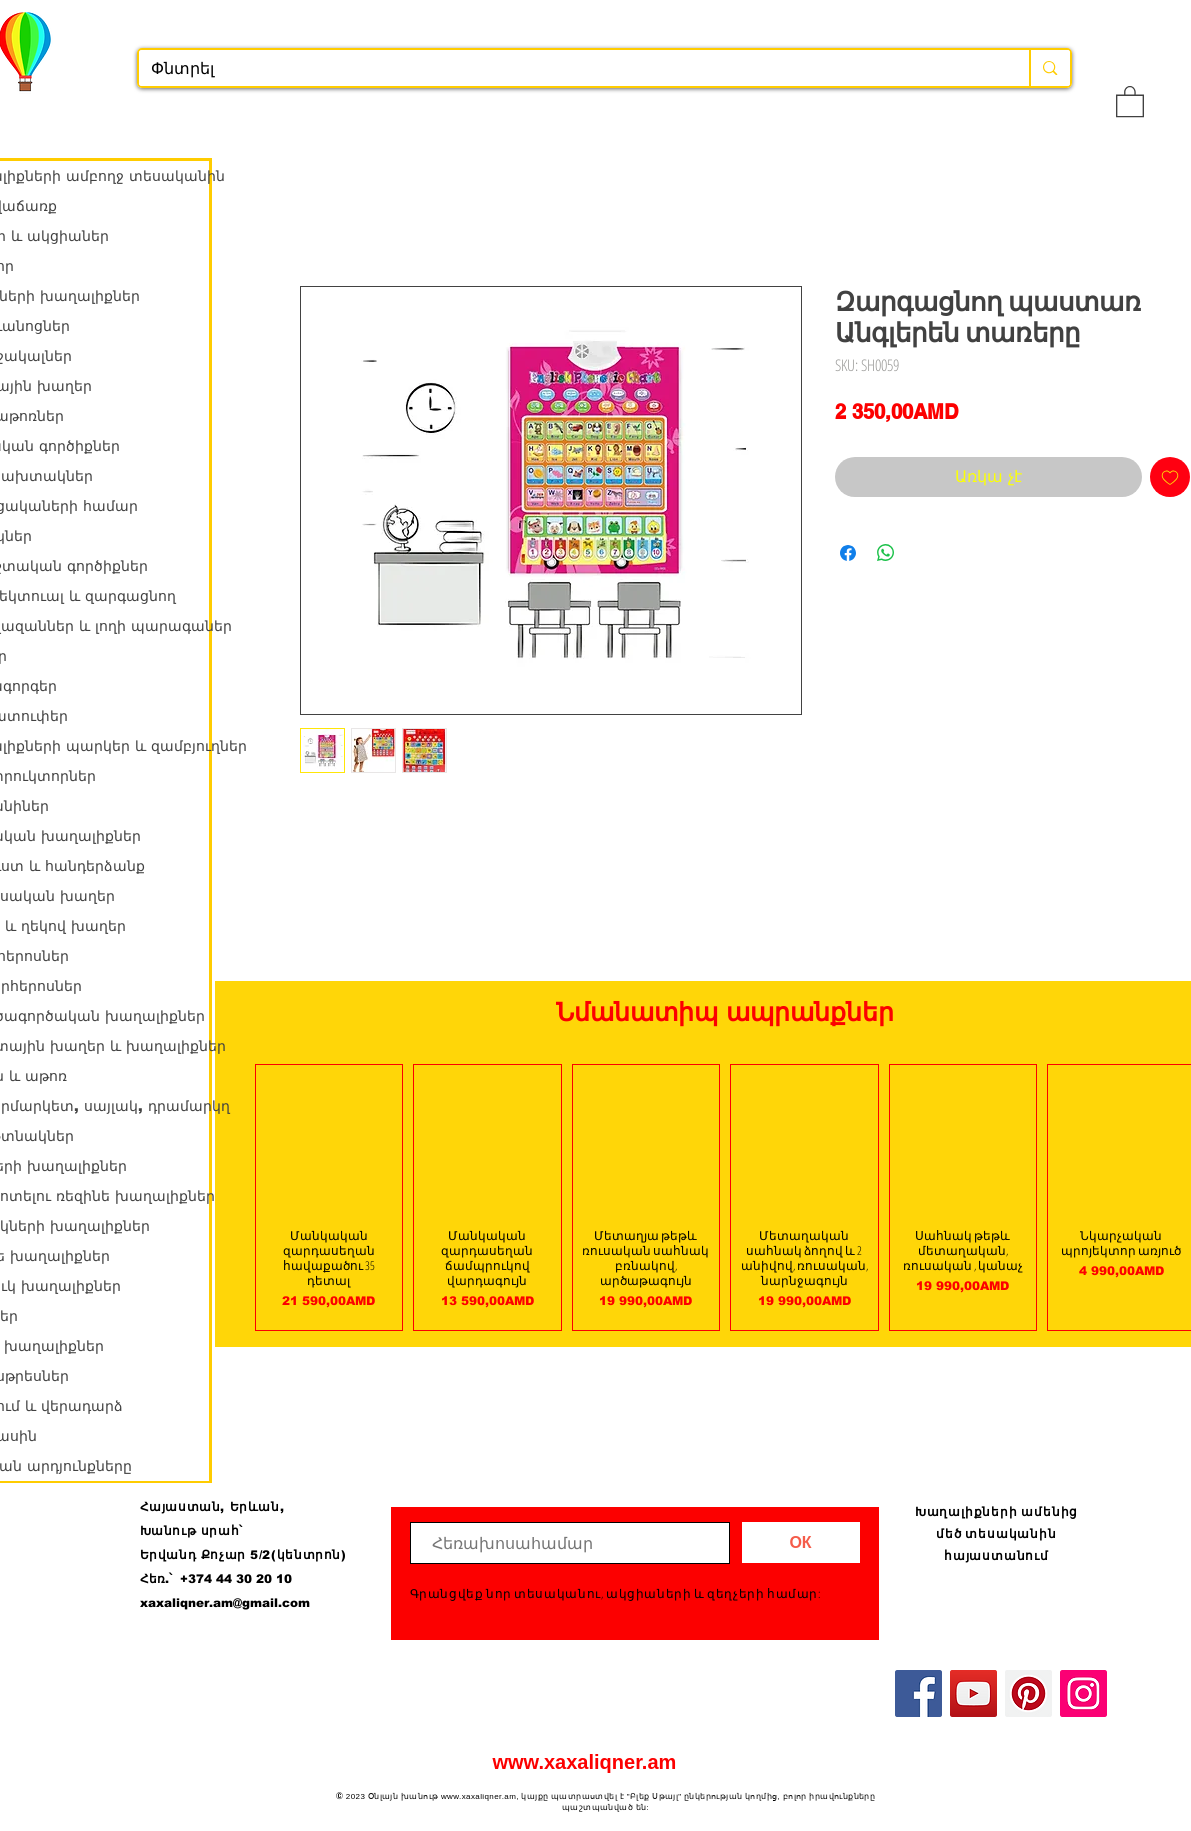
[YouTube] (973, 1693)
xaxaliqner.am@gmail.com (225, 1603)
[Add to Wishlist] (1170, 477)
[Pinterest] (1028, 1693)
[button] (1130, 100)
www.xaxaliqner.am (585, 1762)
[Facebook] (918, 1693)
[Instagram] (1083, 1693)
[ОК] (801, 1542)
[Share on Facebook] (848, 553)
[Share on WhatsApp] (886, 553)
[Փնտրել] (569, 69)
